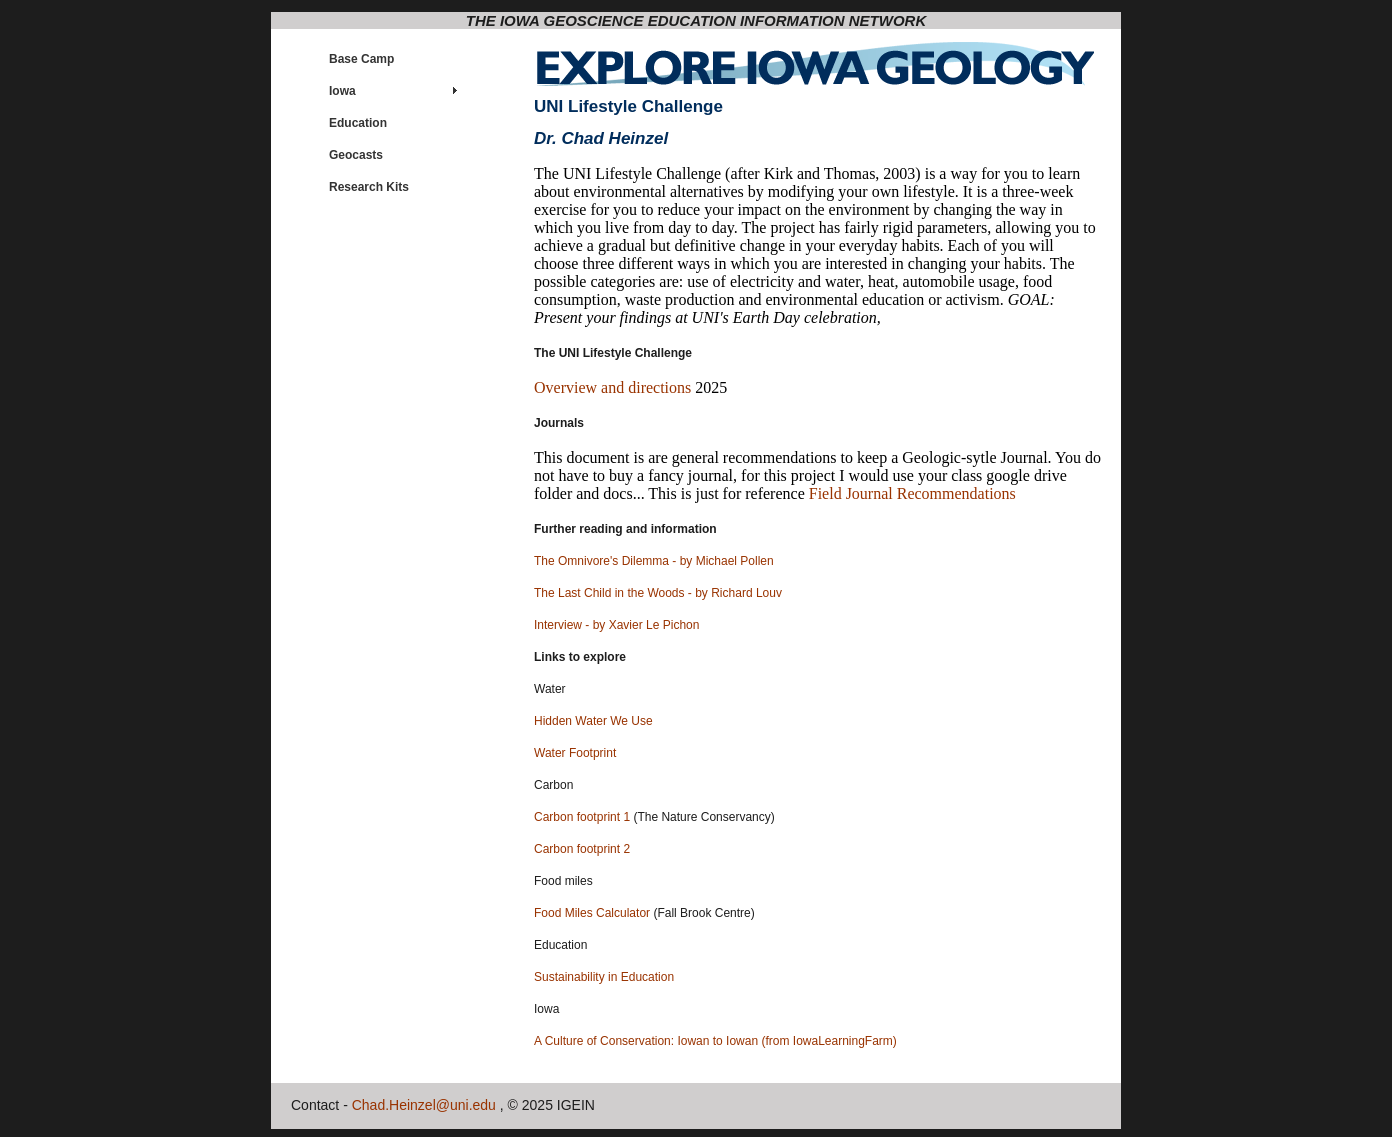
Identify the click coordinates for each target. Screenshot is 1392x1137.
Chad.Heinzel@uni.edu (424, 1105)
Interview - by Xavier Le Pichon (616, 625)
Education (358, 123)
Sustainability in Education (604, 977)
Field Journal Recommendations (912, 493)
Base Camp (361, 59)
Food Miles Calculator (592, 913)
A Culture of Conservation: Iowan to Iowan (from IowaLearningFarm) (715, 1041)
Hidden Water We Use (593, 721)
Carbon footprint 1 (582, 817)
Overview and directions (614, 387)
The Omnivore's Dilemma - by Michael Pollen (654, 561)
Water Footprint (575, 753)
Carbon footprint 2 (582, 849)
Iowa (342, 91)
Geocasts (356, 155)
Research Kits (369, 187)
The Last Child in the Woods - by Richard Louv (658, 593)
